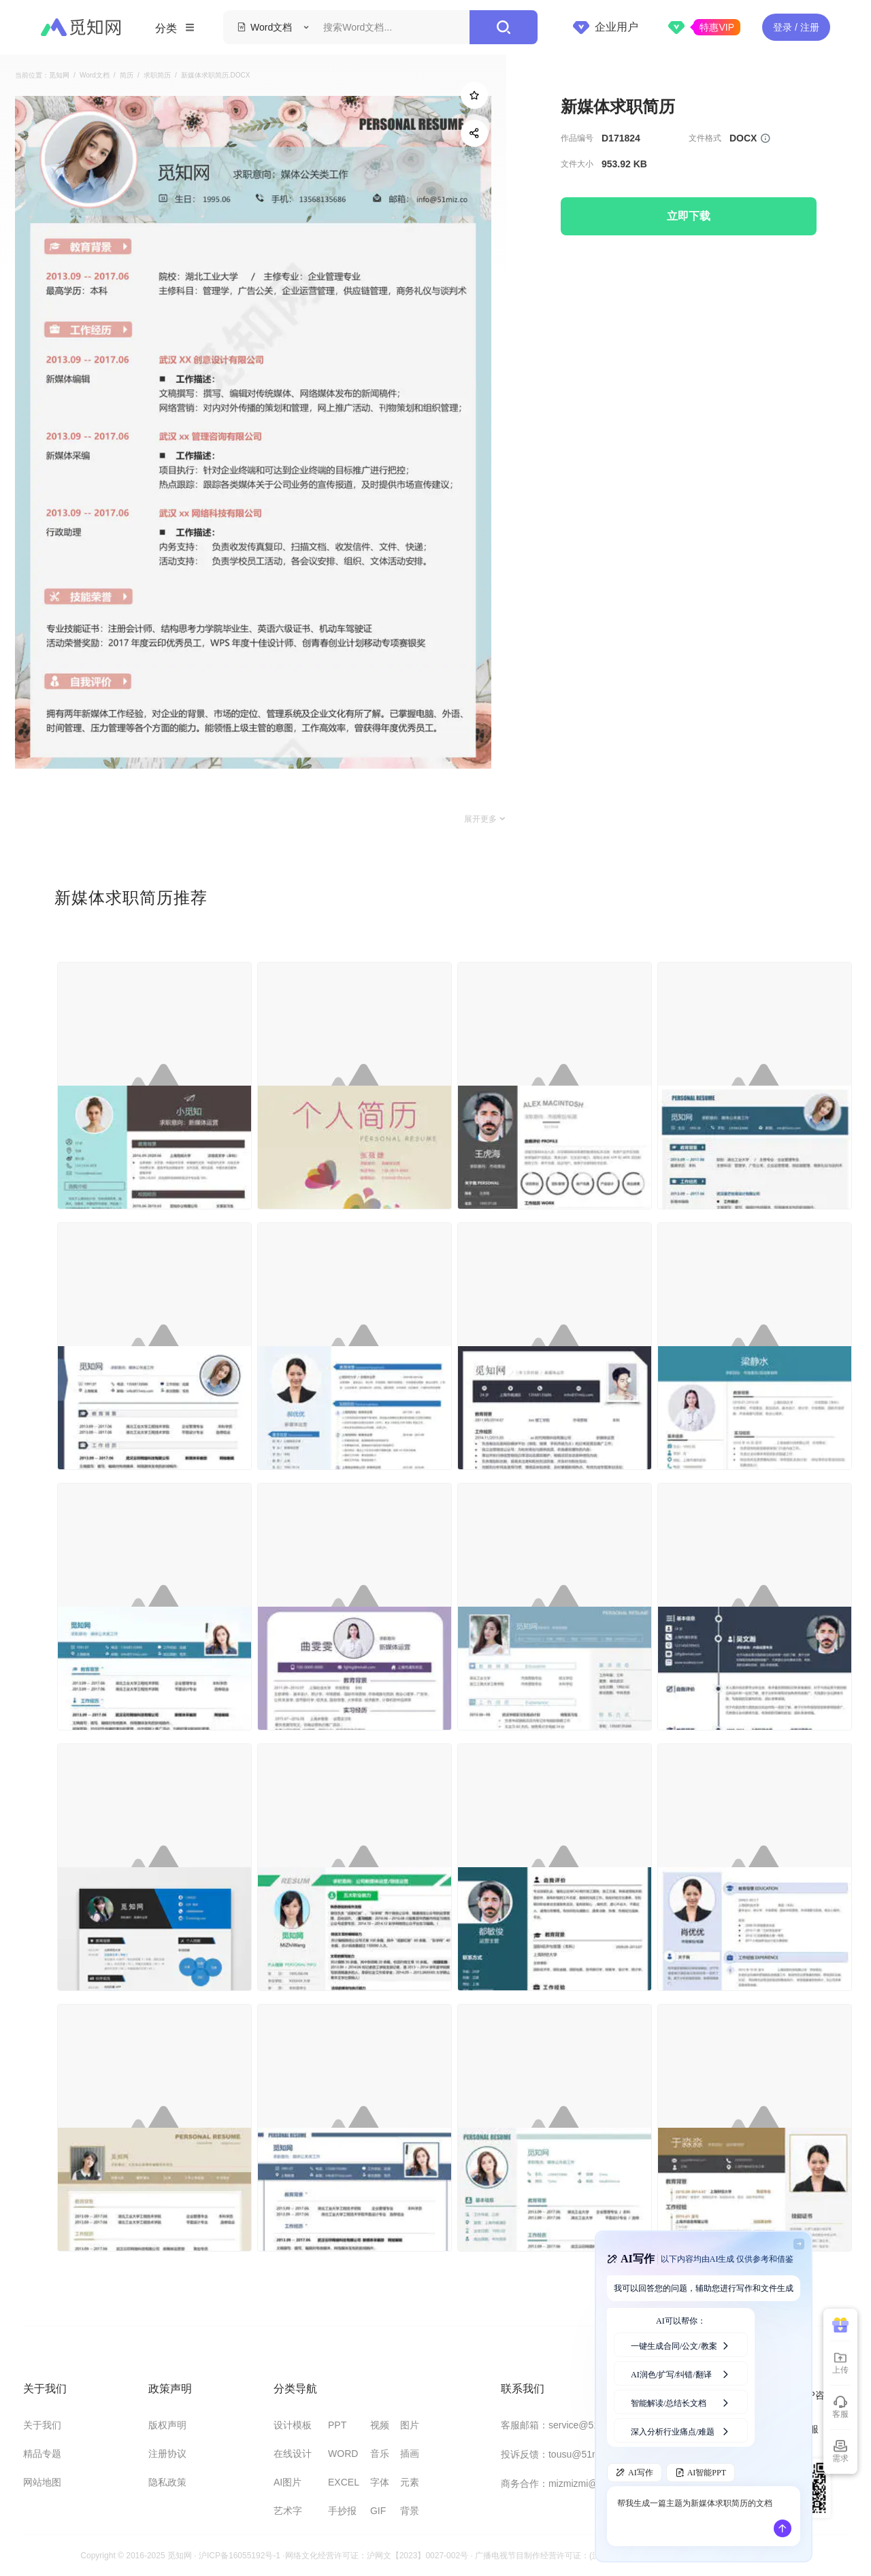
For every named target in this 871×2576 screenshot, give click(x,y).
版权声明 (167, 2425)
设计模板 (293, 2425)
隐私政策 (167, 2482)
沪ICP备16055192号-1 (239, 2555)
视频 (379, 2425)
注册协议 (167, 2453)
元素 (409, 2482)
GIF (378, 2510)
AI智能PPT (700, 2472)
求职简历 (157, 75)
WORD (343, 2453)
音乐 (379, 2453)
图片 (409, 2425)
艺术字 (288, 2510)
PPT (337, 2425)
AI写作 (634, 2472)
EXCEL (343, 2482)
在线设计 (293, 2453)
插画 (409, 2453)
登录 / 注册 (796, 27)
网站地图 (42, 2482)
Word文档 (95, 75)
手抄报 (342, 2510)
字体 (379, 2482)
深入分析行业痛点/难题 (681, 2430)
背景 (409, 2510)
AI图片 (287, 2482)
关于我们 (42, 2425)
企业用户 (605, 27)
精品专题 (42, 2453)
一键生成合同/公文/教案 (681, 2345)
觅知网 (59, 75)
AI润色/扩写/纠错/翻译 (681, 2373)
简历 (126, 75)
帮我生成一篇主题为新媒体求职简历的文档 (695, 2516)
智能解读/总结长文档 (681, 2402)
